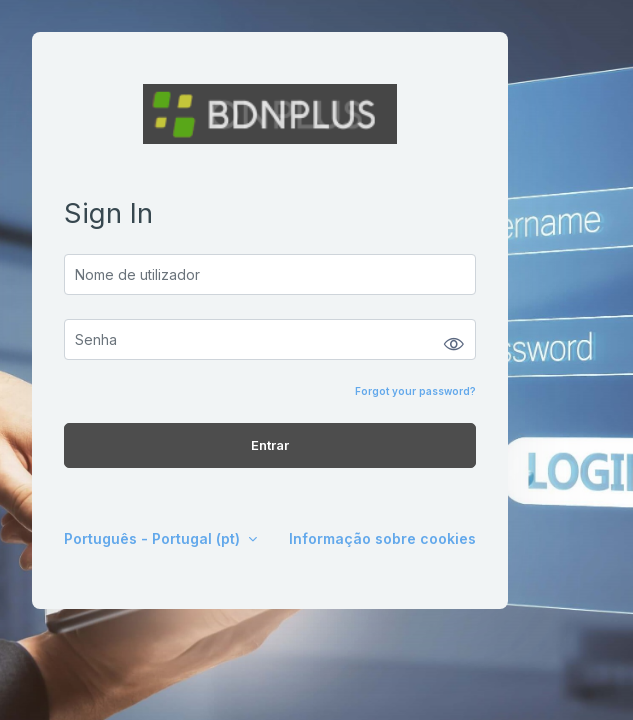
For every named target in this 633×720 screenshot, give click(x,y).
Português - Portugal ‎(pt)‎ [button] (154, 538)
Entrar (270, 445)
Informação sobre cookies (382, 538)
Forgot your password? (415, 391)
